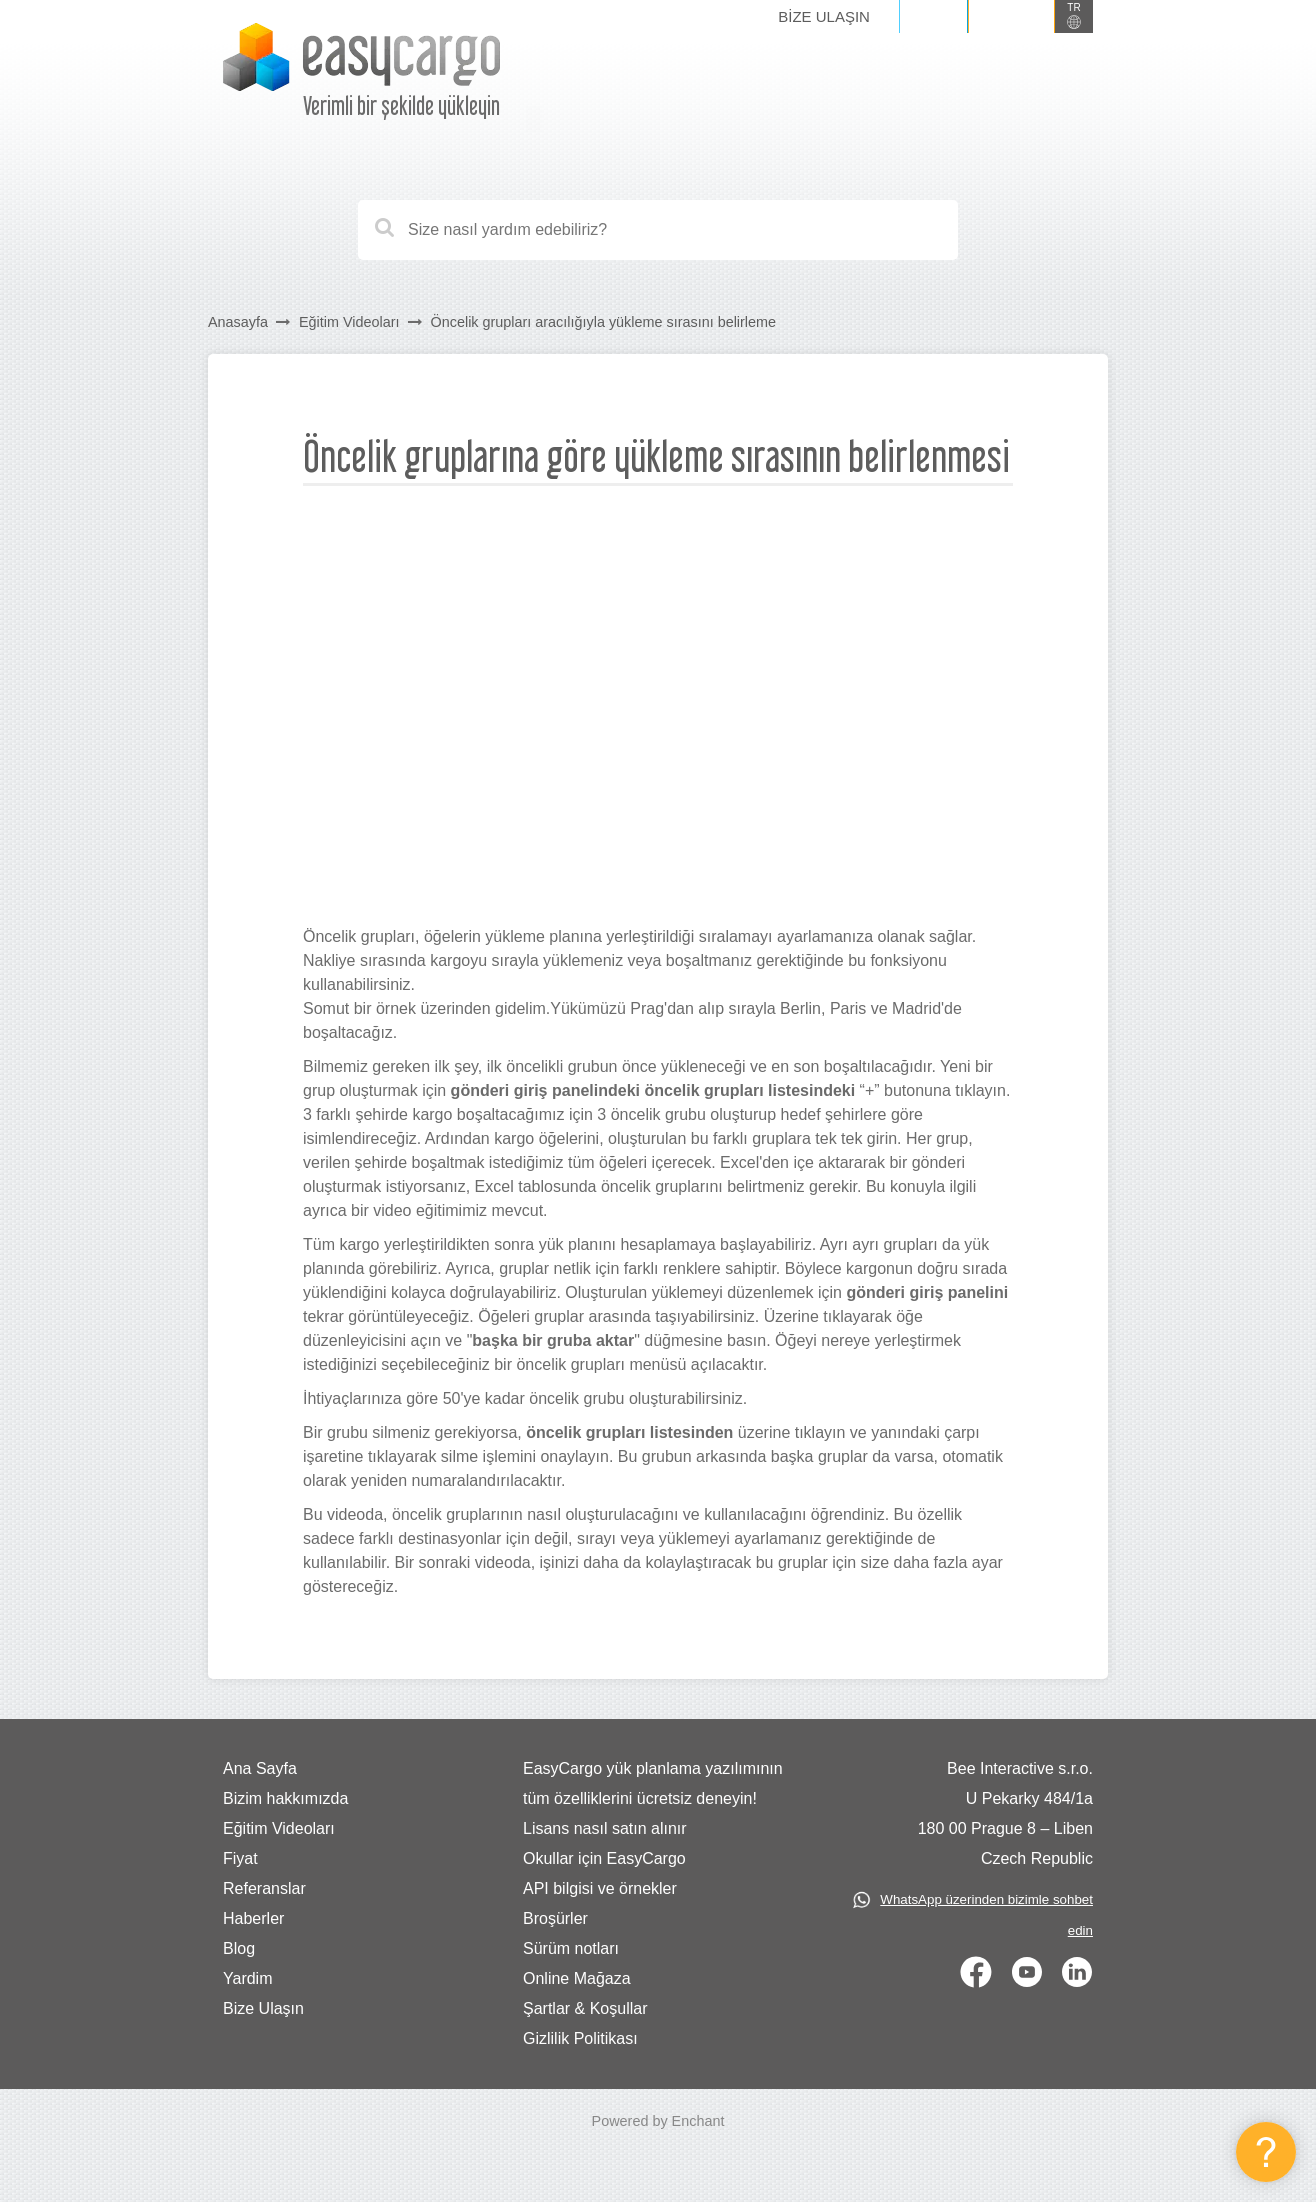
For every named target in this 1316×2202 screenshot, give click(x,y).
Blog (239, 1948)
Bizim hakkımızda (285, 1798)
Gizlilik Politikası (580, 2038)
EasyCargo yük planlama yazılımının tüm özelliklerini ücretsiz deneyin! (653, 1783)
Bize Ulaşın (824, 16)
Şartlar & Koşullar (585, 2008)
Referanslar (264, 1888)
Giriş (933, 16)
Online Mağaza (577, 1978)
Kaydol (1011, 16)
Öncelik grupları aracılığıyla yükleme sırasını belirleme (604, 322)
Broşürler (555, 1918)
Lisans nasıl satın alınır (605, 1828)
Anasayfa (238, 322)
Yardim (248, 1978)
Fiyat (240, 1858)
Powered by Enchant (658, 2121)
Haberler (253, 1918)
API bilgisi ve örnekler (600, 1888)
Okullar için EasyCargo (604, 1858)
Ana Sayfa (260, 1768)
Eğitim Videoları (349, 322)
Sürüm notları (571, 1948)
